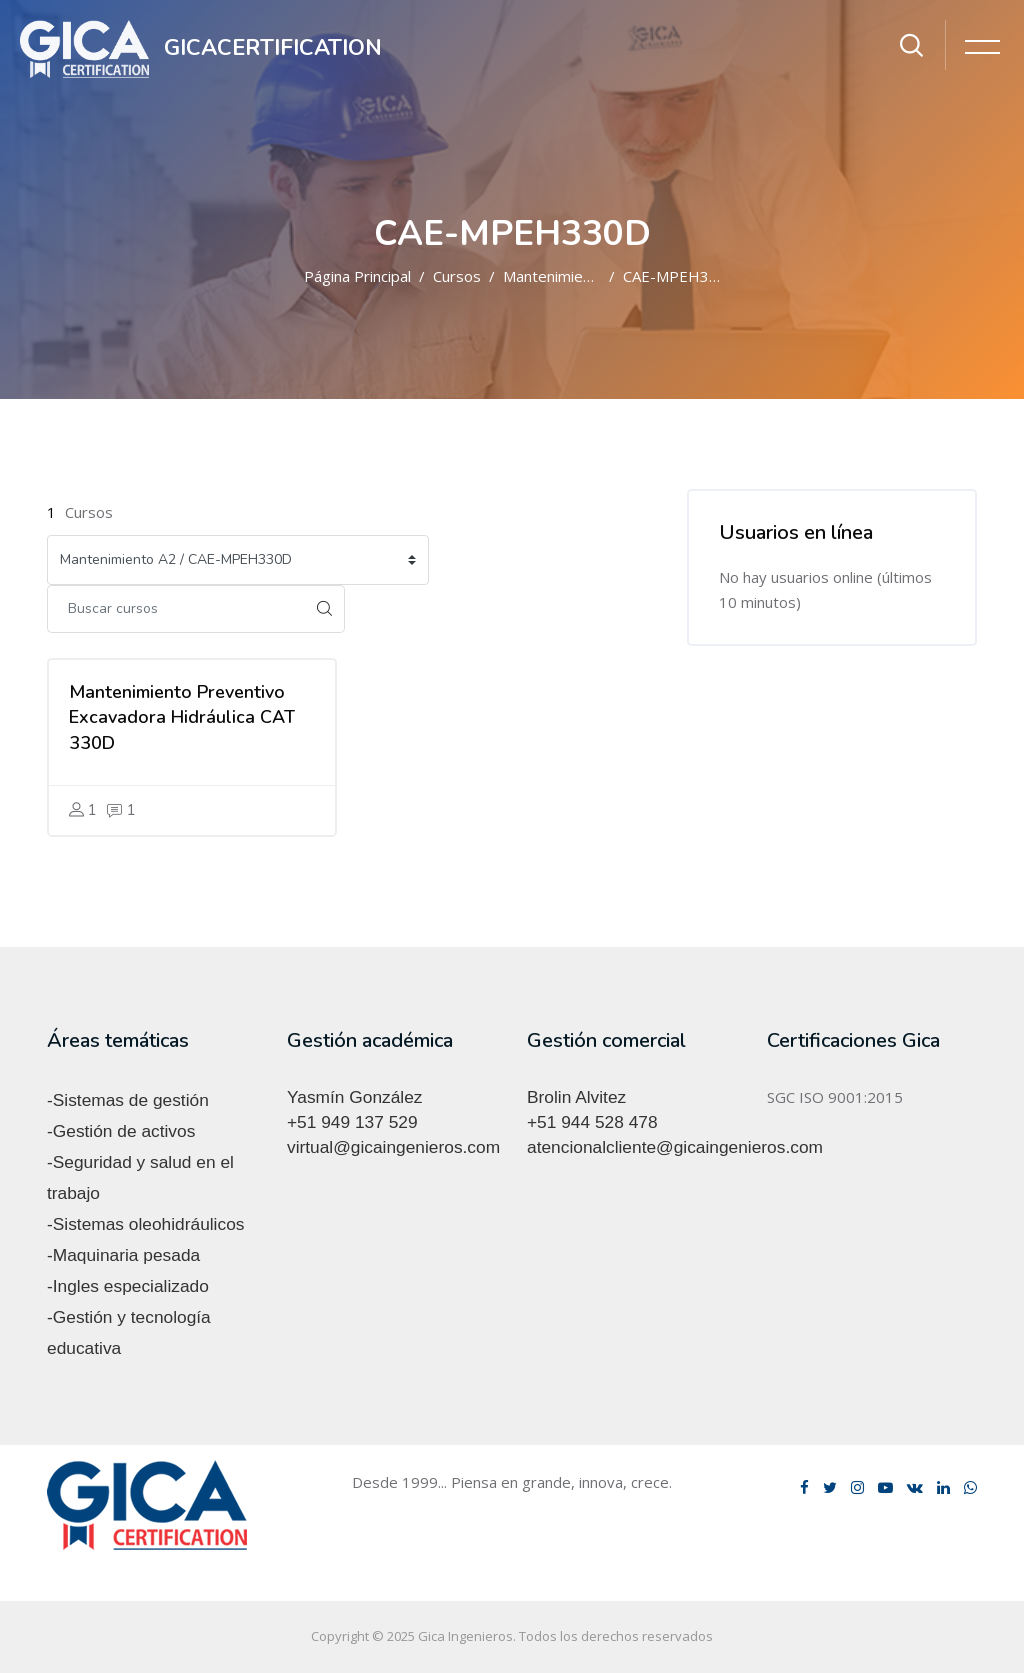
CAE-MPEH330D (680, 276)
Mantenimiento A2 (565, 276)
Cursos (457, 276)
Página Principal (357, 276)
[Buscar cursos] (176, 609)
